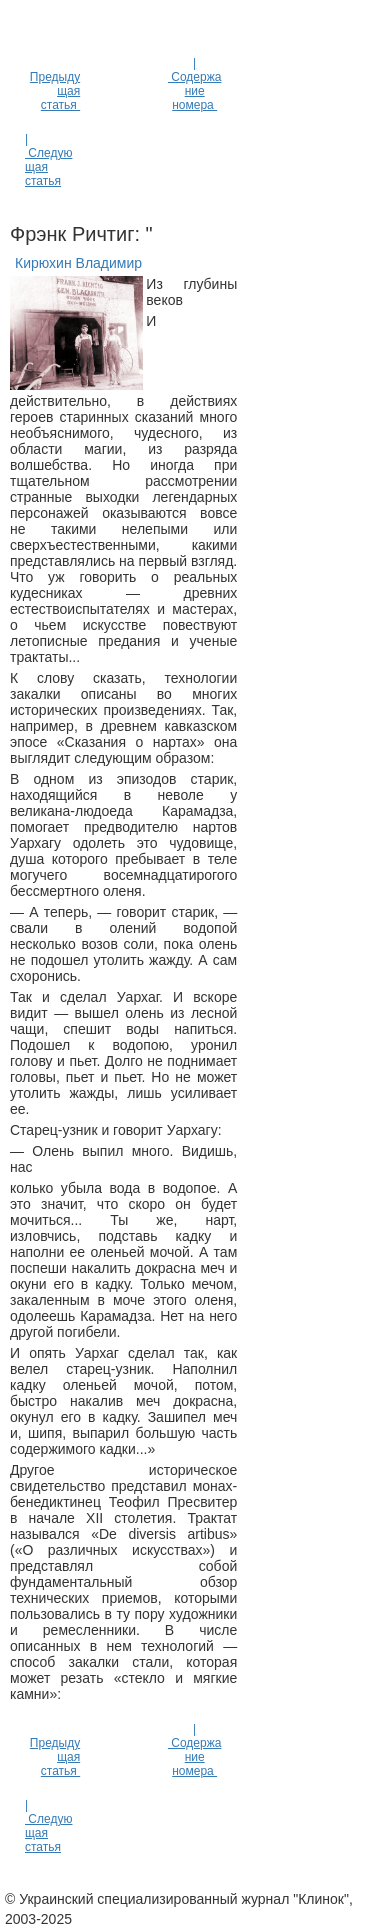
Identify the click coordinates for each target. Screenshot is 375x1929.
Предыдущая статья (55, 91)
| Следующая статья (48, 160)
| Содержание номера (194, 84)
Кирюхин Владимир (78, 263)
